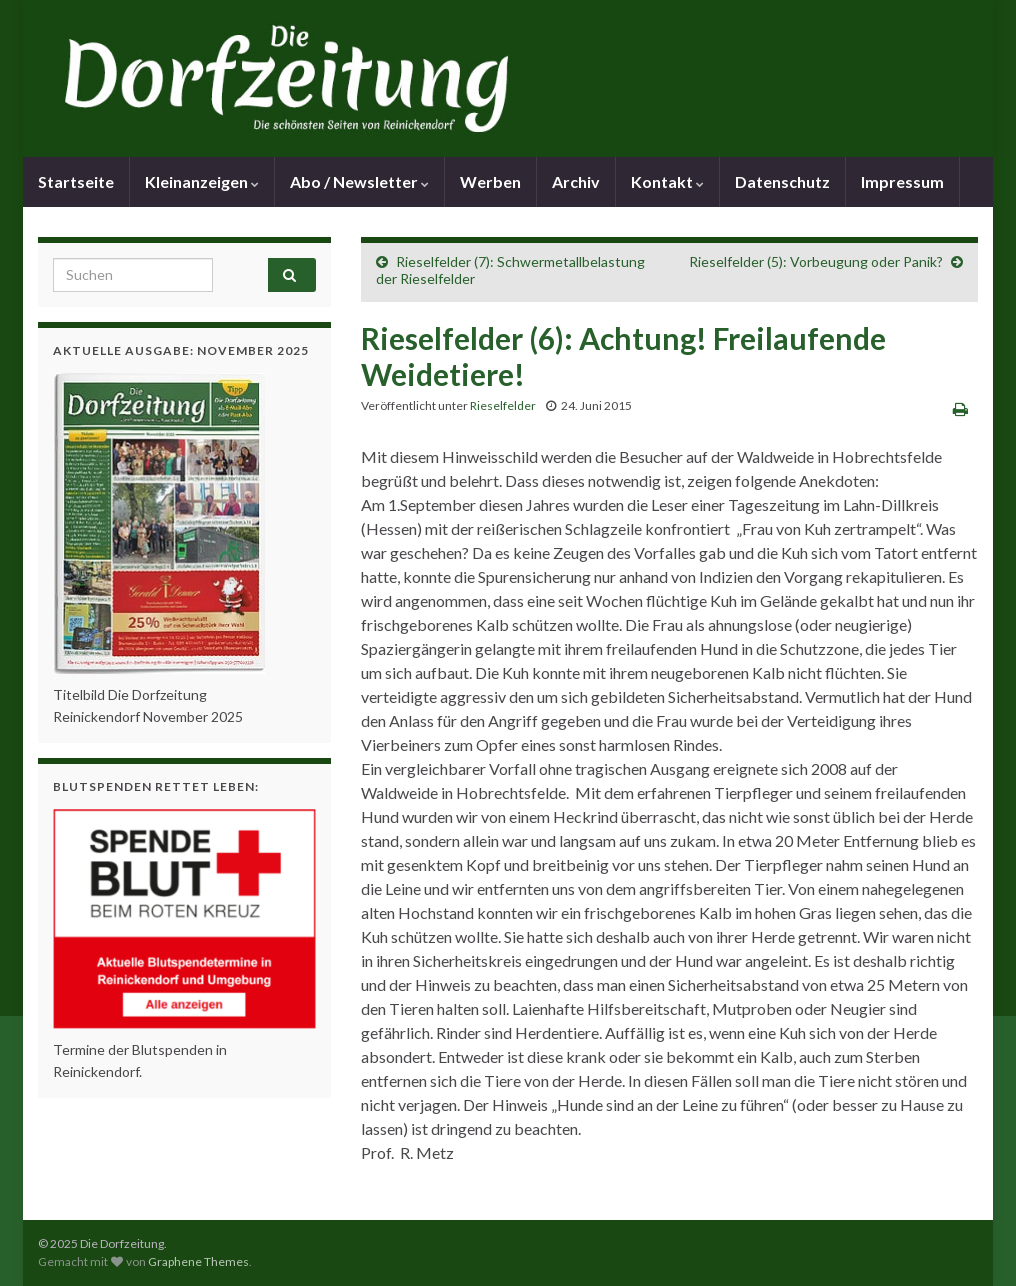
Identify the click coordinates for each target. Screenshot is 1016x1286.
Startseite (76, 181)
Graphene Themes (198, 1261)
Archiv (576, 181)
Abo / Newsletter (359, 181)
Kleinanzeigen (202, 181)
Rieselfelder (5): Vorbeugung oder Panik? (816, 261)
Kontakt (667, 181)
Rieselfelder (503, 405)
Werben (490, 181)
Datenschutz (782, 181)
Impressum (902, 181)
